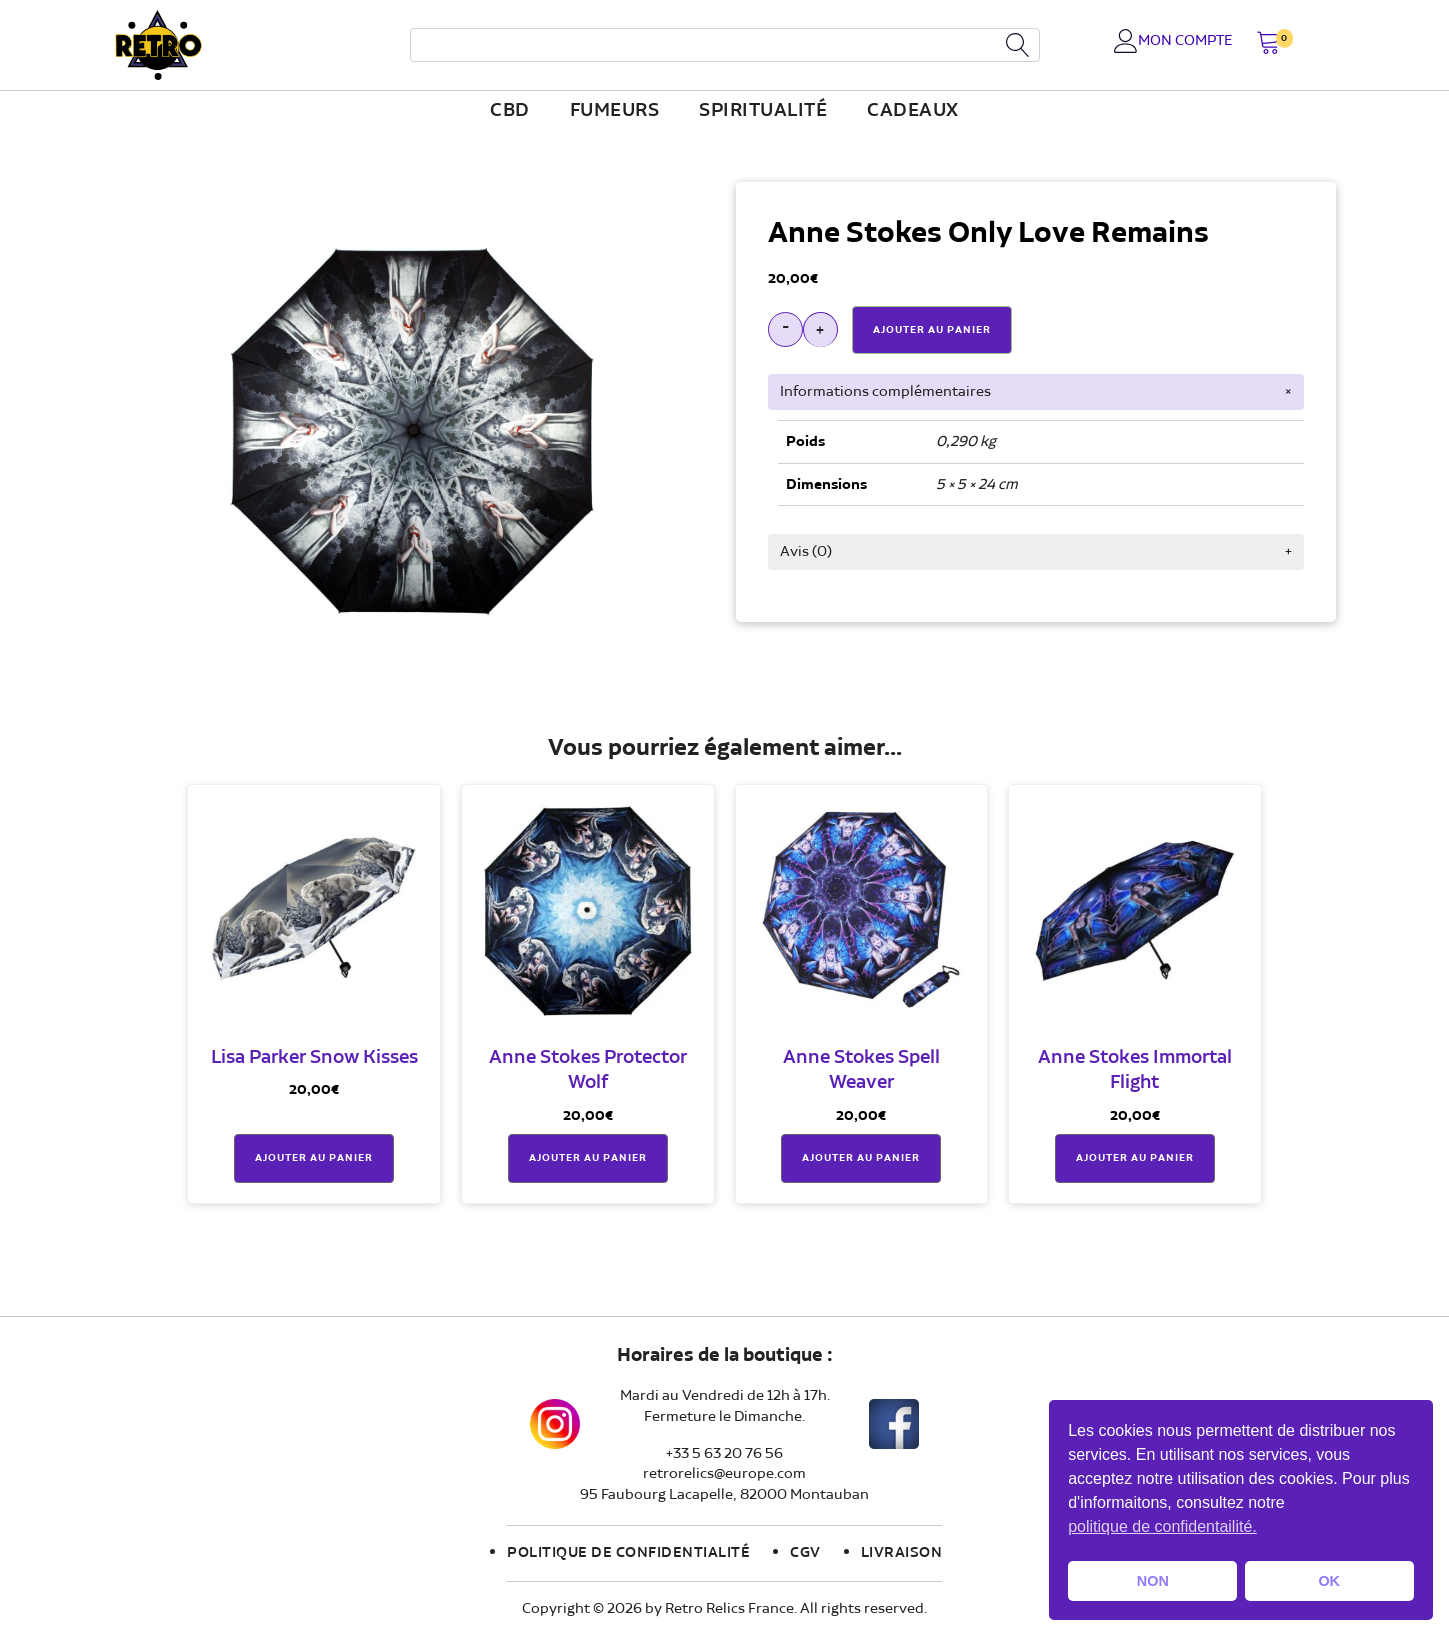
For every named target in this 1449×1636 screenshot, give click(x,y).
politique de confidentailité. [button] (1162, 1526)
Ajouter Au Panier (932, 330)
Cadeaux (913, 111)
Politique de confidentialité (628, 1553)
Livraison (902, 1553)
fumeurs (615, 111)
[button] (1268, 44)
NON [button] (1153, 1581)
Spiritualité (763, 111)
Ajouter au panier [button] (314, 1158)
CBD (510, 111)
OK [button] (1329, 1581)
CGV (805, 1553)
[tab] (1036, 392)
